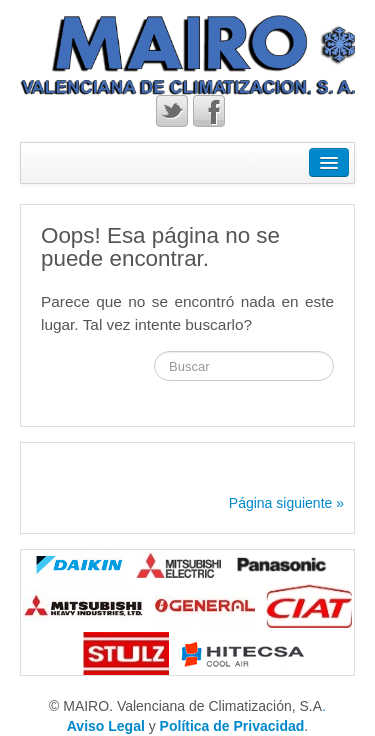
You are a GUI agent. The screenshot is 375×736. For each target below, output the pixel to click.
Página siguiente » (286, 503)
